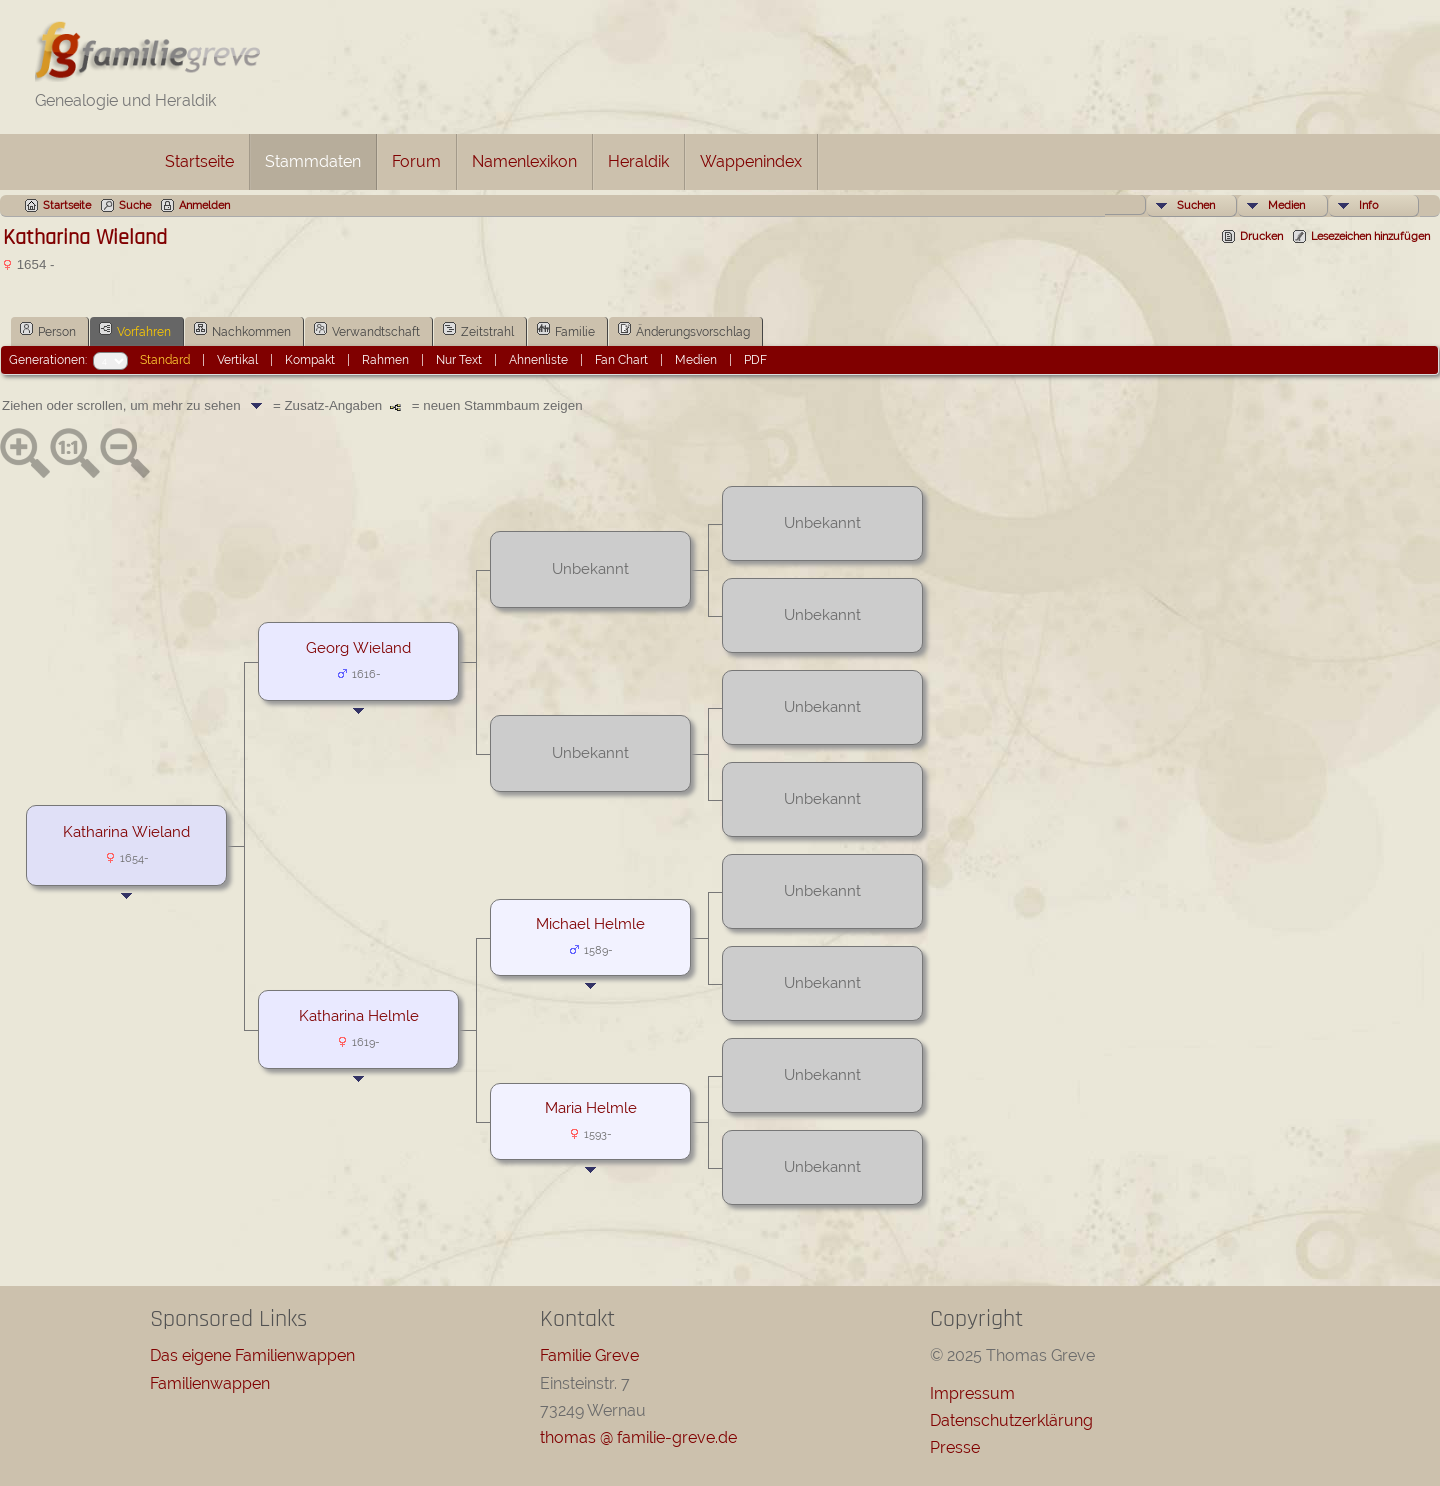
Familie (566, 330)
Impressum (972, 1393)
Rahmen (385, 360)
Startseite (199, 161)
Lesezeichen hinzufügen (1370, 236)
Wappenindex (751, 161)
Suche (135, 205)
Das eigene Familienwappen (252, 1355)
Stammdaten (313, 161)
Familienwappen (210, 1383)
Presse (955, 1447)
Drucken (1261, 236)
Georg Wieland (358, 647)
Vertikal (237, 360)
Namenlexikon (524, 161)
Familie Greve (589, 1355)
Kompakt (310, 360)
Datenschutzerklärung (1011, 1420)
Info (1369, 205)
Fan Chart (621, 360)
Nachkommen (242, 330)
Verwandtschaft (367, 330)
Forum (416, 161)
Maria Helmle (591, 1107)
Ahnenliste (538, 360)
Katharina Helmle (359, 1015)
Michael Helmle (590, 923)
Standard (165, 360)
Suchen (1196, 205)
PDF (755, 360)
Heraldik (638, 161)
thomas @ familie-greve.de (638, 1437)
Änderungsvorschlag (684, 330)
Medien (1286, 205)
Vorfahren (135, 330)
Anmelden (204, 205)
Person (48, 330)
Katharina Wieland (126, 831)
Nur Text (459, 360)
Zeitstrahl (478, 330)
